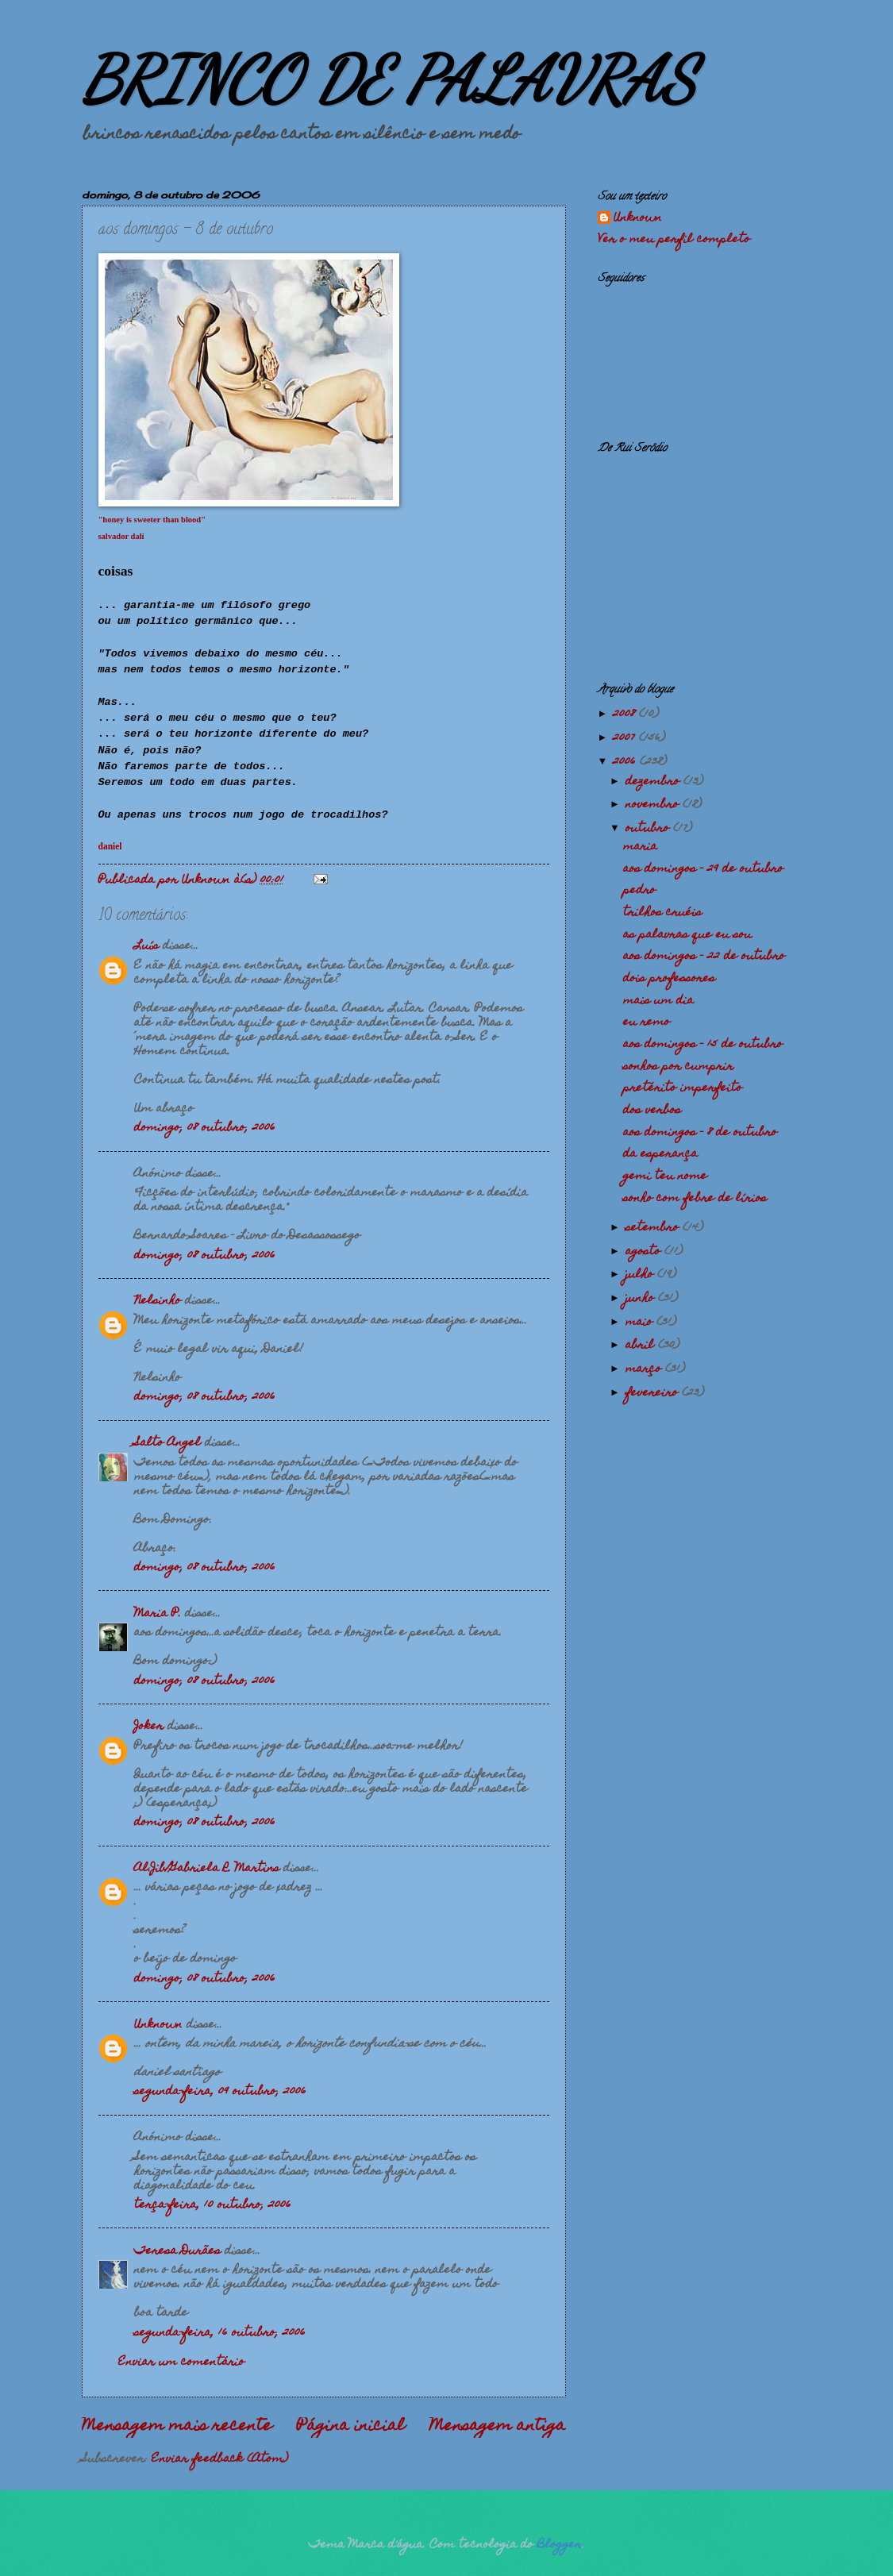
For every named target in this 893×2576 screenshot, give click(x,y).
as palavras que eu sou (687, 935)
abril (641, 1345)
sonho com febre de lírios (695, 1199)
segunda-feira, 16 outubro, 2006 (220, 2333)
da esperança (660, 1154)
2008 (626, 714)
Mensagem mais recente (177, 2427)
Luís (146, 946)
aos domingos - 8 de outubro (700, 1133)
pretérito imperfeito (682, 1088)
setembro (654, 1228)
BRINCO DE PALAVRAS (388, 79)
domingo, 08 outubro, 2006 (204, 1128)
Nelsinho (157, 1301)
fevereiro (653, 1393)
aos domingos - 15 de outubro (703, 1045)
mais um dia (658, 1001)
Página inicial (351, 2427)
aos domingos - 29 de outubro (703, 869)
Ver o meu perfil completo (674, 240)
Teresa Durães (177, 2251)
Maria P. (157, 1614)
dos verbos (652, 1110)
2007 (626, 738)
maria (640, 847)
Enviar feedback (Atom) (220, 2459)
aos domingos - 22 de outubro (704, 956)
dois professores (669, 979)
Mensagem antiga (497, 2427)
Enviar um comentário (181, 2362)
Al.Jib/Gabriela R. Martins (206, 1869)
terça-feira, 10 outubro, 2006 (212, 2205)
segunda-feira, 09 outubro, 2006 (220, 2092)
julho (641, 1275)
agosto (644, 1252)
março (645, 1369)
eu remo (646, 1022)
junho (641, 1299)
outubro (649, 829)
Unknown (158, 2025)
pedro (639, 891)
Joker (149, 1726)
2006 (626, 762)
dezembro (654, 782)
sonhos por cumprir (678, 1067)
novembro (654, 805)
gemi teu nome (665, 1176)
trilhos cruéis (662, 913)
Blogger (559, 2545)
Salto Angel (167, 1443)
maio (640, 1322)
